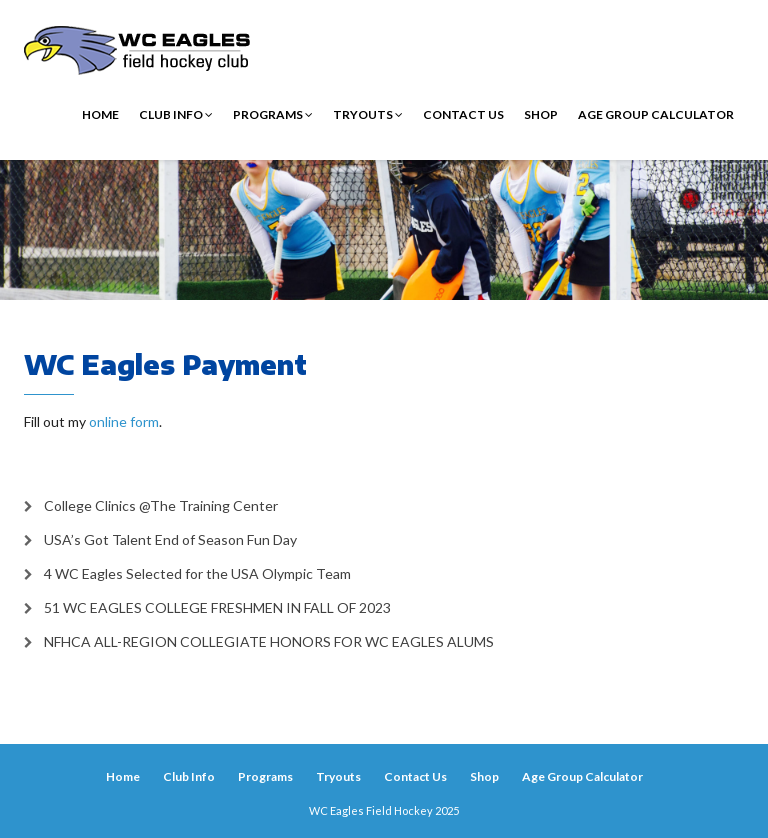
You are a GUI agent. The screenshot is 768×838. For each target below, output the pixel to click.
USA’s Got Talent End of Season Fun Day (170, 539)
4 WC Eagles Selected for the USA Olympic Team (197, 573)
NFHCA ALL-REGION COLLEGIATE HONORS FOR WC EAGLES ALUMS (269, 641)
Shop (541, 114)
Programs (273, 114)
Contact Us (463, 114)
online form (124, 421)
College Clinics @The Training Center (161, 505)
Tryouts (368, 114)
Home (100, 114)
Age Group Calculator (656, 114)
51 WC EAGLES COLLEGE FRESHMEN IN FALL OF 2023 (217, 607)
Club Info (176, 114)
